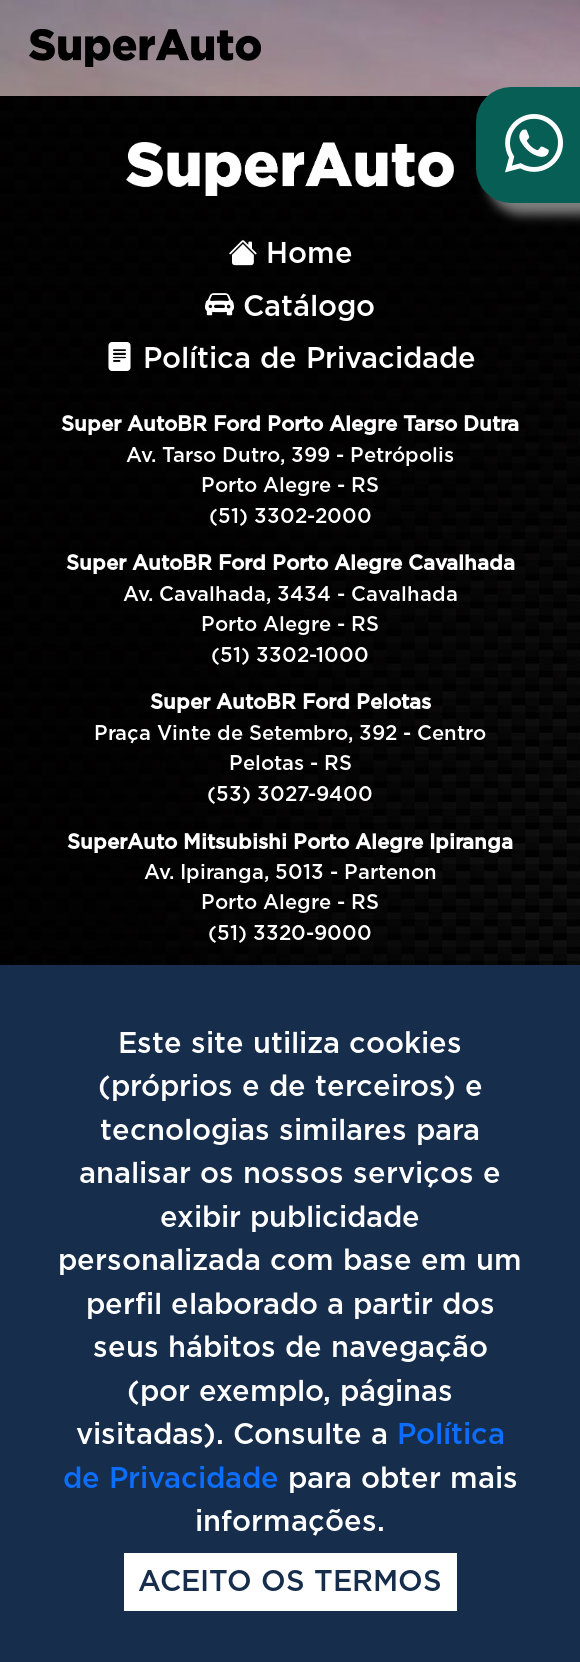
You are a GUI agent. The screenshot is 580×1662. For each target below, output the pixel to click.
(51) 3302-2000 (290, 517)
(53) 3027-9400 (290, 795)
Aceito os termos (290, 1582)
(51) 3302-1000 (290, 656)
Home (290, 254)
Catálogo (290, 307)
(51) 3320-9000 (290, 934)
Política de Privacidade (290, 359)
